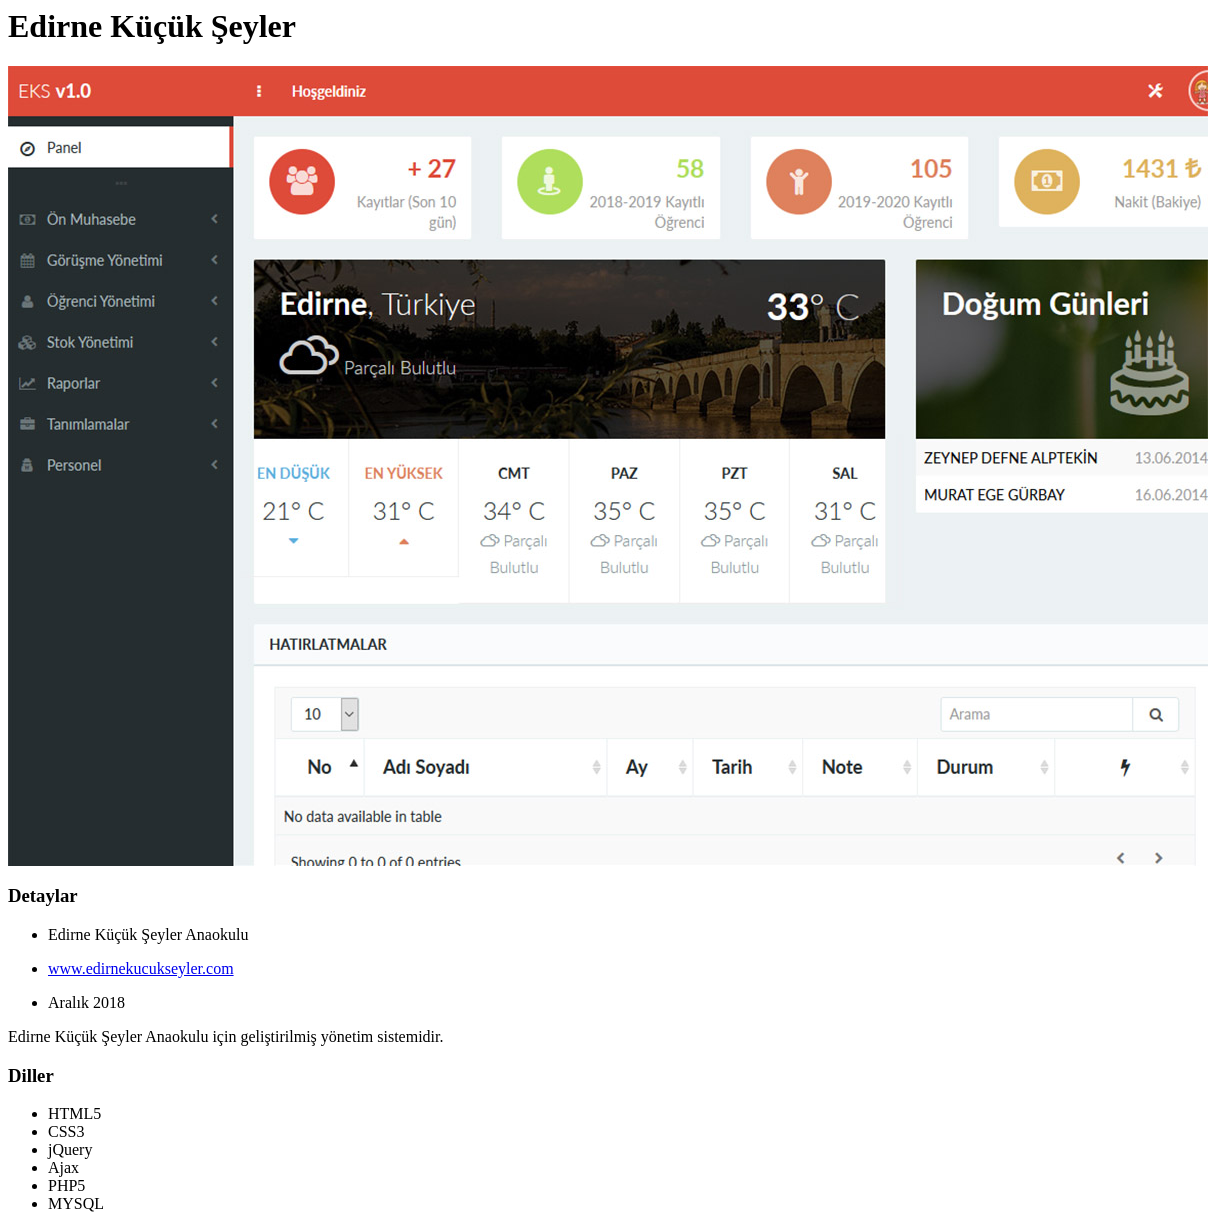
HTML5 (74, 1113)
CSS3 (66, 1131)
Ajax (63, 1167)
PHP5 (66, 1185)
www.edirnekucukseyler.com (141, 968)
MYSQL (76, 1203)
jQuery (70, 1149)
